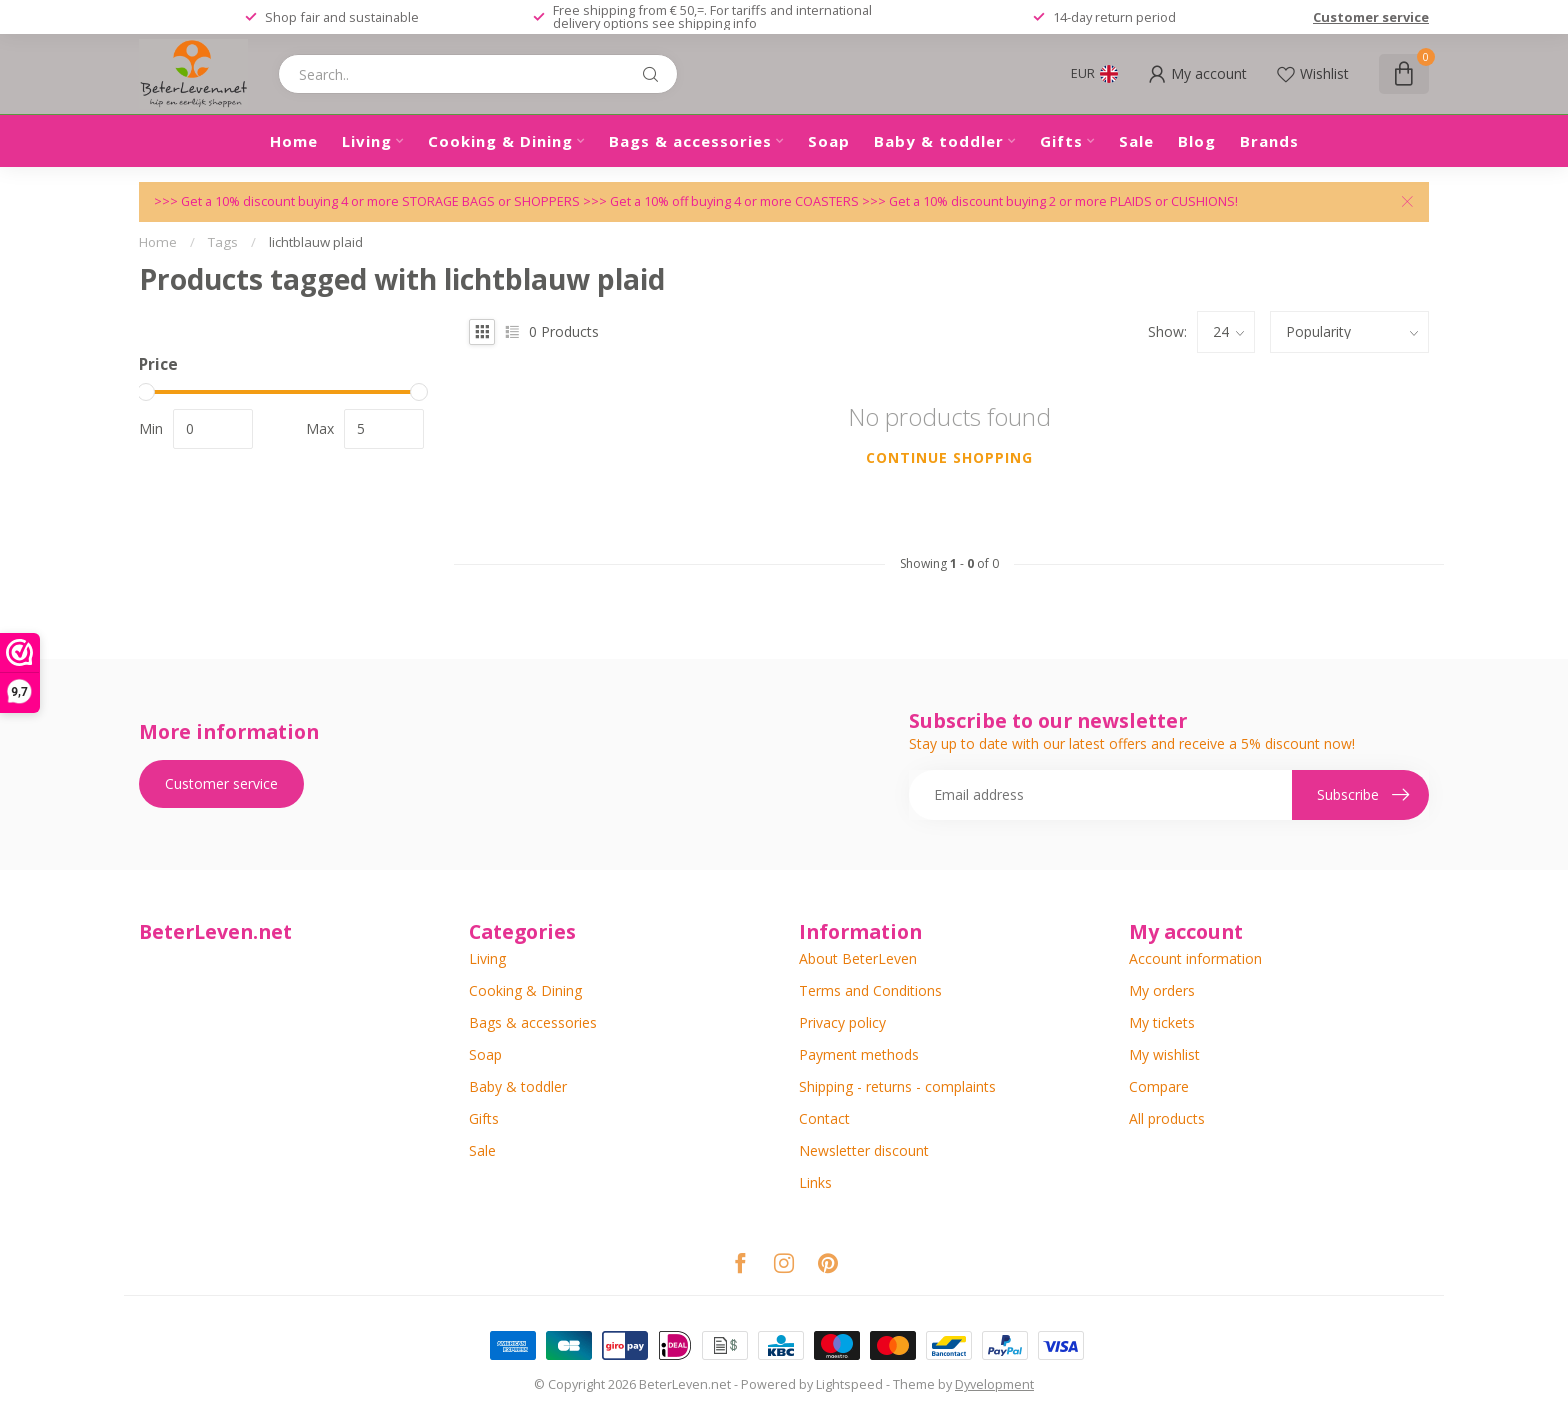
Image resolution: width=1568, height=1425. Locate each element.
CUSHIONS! (1204, 201)
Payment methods (859, 1054)
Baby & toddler (939, 141)
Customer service (1371, 17)
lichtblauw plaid (316, 242)
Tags (223, 242)
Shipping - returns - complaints (897, 1086)
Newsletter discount (864, 1150)
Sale (1136, 141)
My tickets (1162, 1022)
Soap (829, 141)
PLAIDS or (1140, 201)
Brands (1269, 141)
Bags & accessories (690, 141)
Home (294, 141)
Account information (1195, 958)
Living (367, 141)
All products (1167, 1118)
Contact (824, 1118)
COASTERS (828, 201)
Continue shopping (949, 457)
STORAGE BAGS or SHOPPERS (492, 201)
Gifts (1061, 141)
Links (815, 1182)
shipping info (717, 23)
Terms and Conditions (870, 990)
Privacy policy (842, 1022)
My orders (1162, 990)
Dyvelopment (994, 1384)
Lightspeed (849, 1384)
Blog (1197, 141)
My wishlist (1164, 1054)
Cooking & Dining (500, 141)
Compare (1159, 1086)
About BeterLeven (858, 958)
